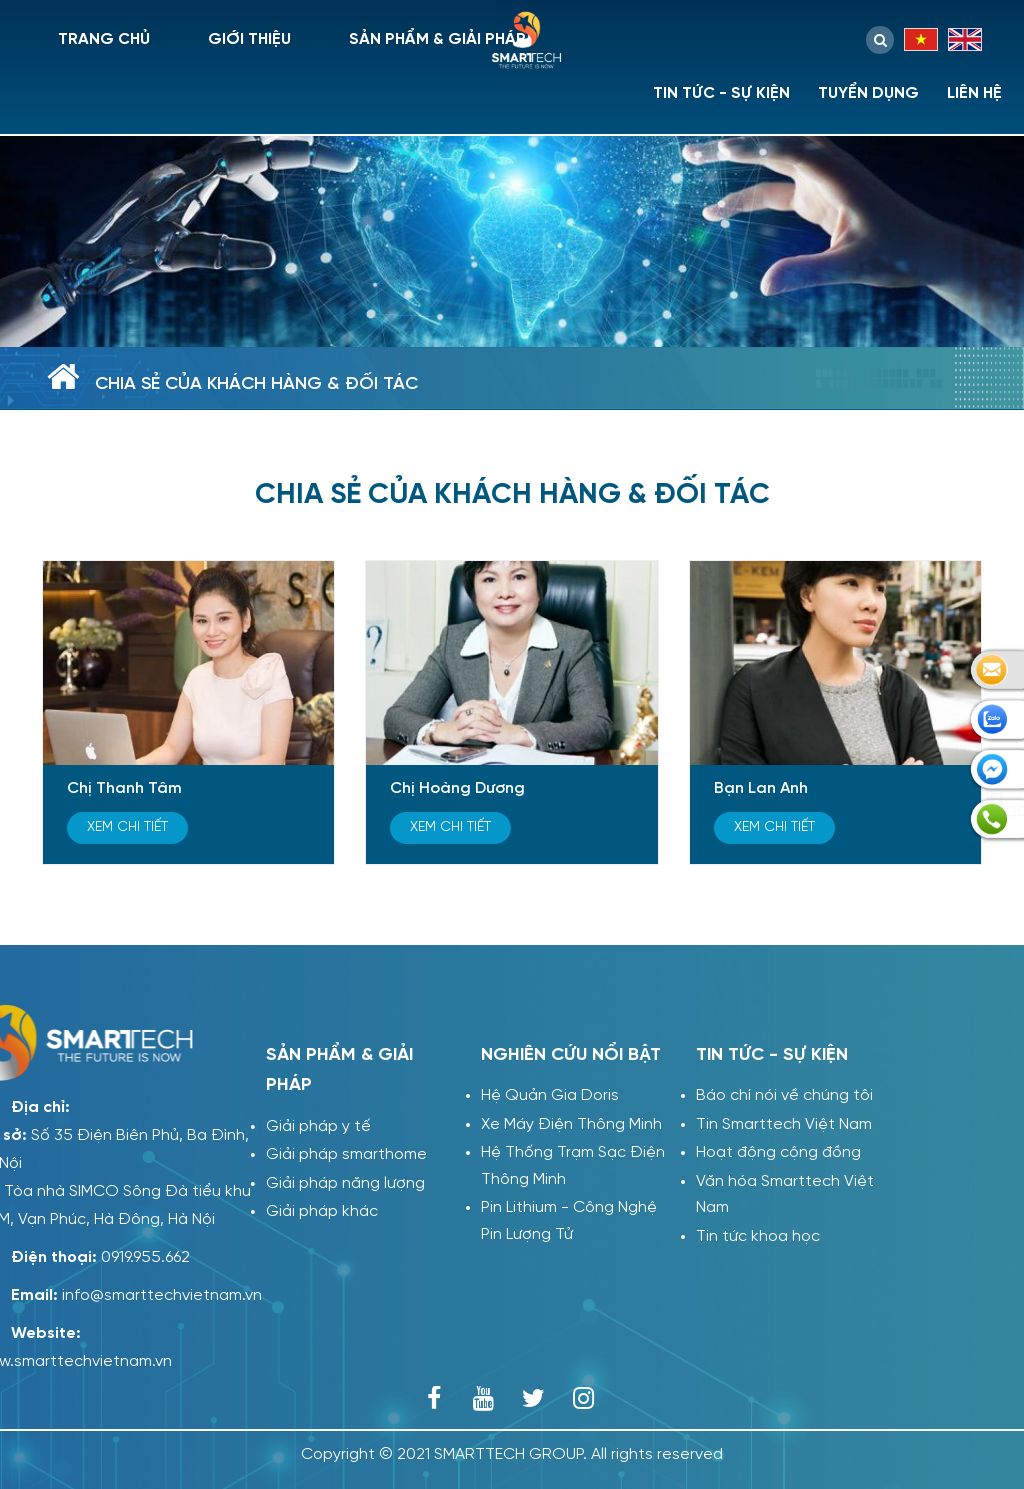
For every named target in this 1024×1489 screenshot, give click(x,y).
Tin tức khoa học (758, 1236)
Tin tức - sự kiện (721, 93)
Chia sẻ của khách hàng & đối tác (256, 384)
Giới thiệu (249, 39)
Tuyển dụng (868, 93)
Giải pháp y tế (317, 1126)
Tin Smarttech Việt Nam (784, 1124)
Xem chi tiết (127, 827)
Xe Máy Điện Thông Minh (571, 1124)
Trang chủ (104, 39)
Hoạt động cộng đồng (778, 1152)
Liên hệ (974, 93)
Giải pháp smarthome (345, 1154)
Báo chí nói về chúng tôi (784, 1095)
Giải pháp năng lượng (344, 1183)
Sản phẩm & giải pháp (437, 39)
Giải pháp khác (321, 1211)
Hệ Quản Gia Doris (550, 1095)
